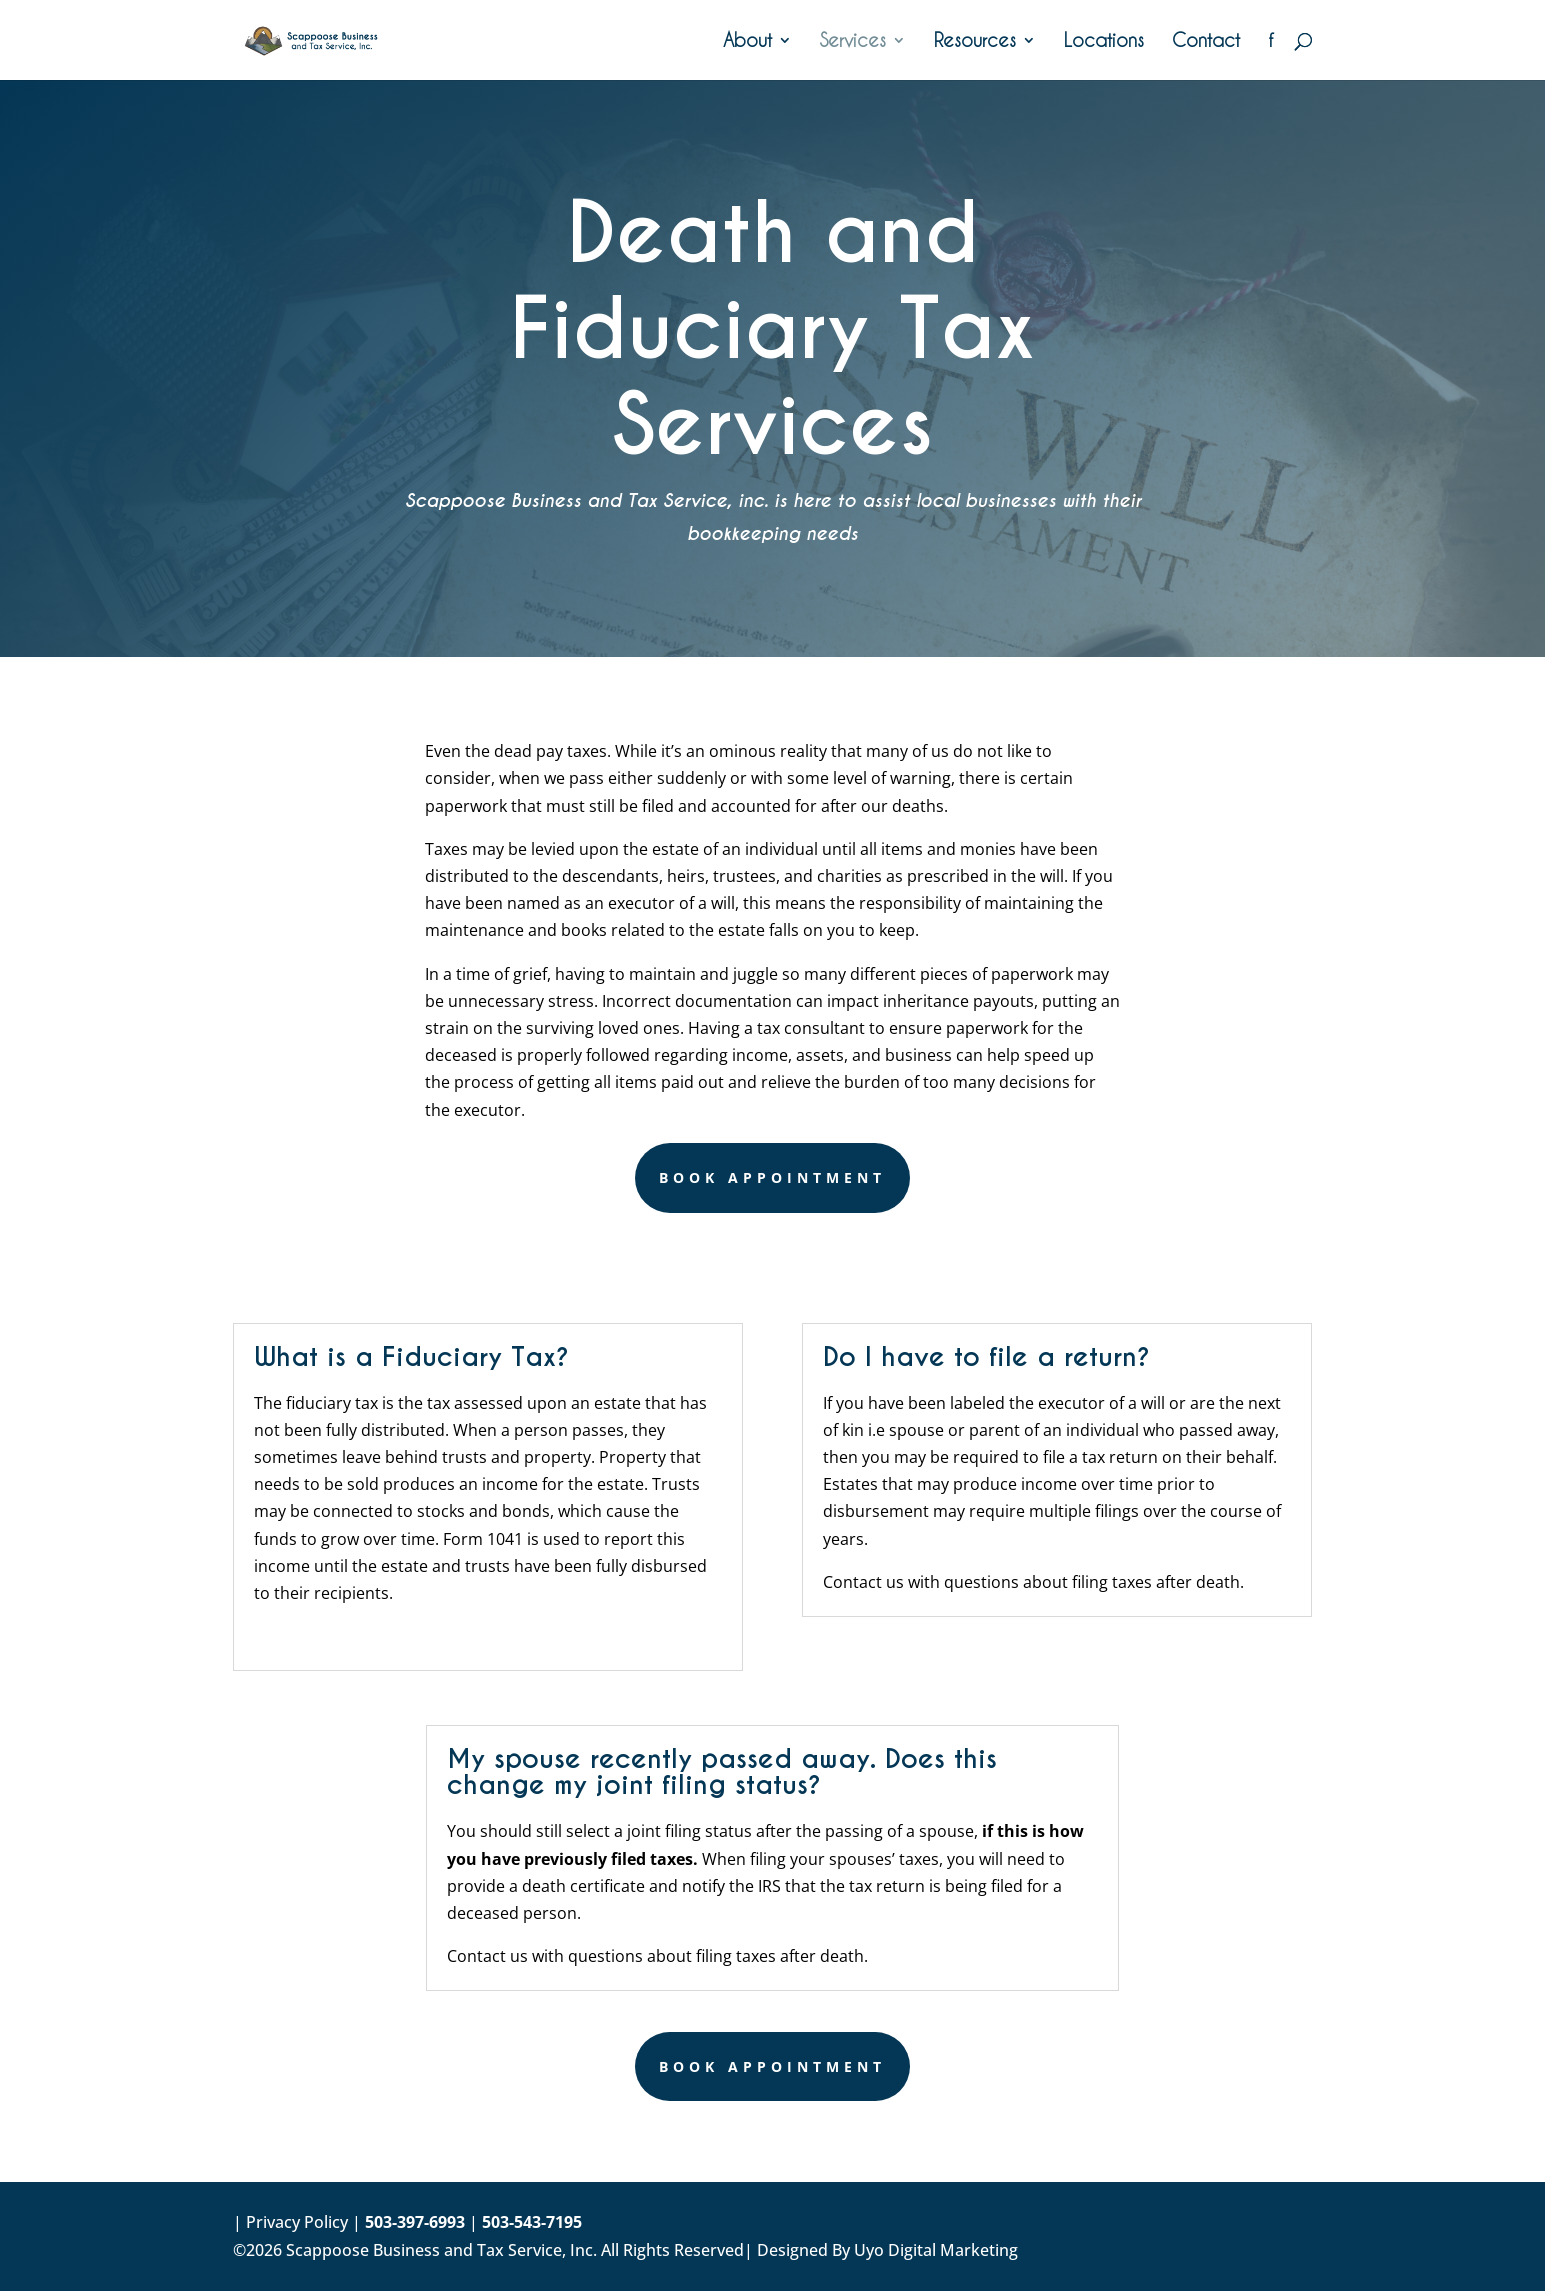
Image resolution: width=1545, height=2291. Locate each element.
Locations (1104, 41)
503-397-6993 (415, 2222)
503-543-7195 (532, 2222)
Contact (1206, 41)
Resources (975, 41)
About (747, 41)
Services (853, 41)
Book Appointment (772, 1177)
